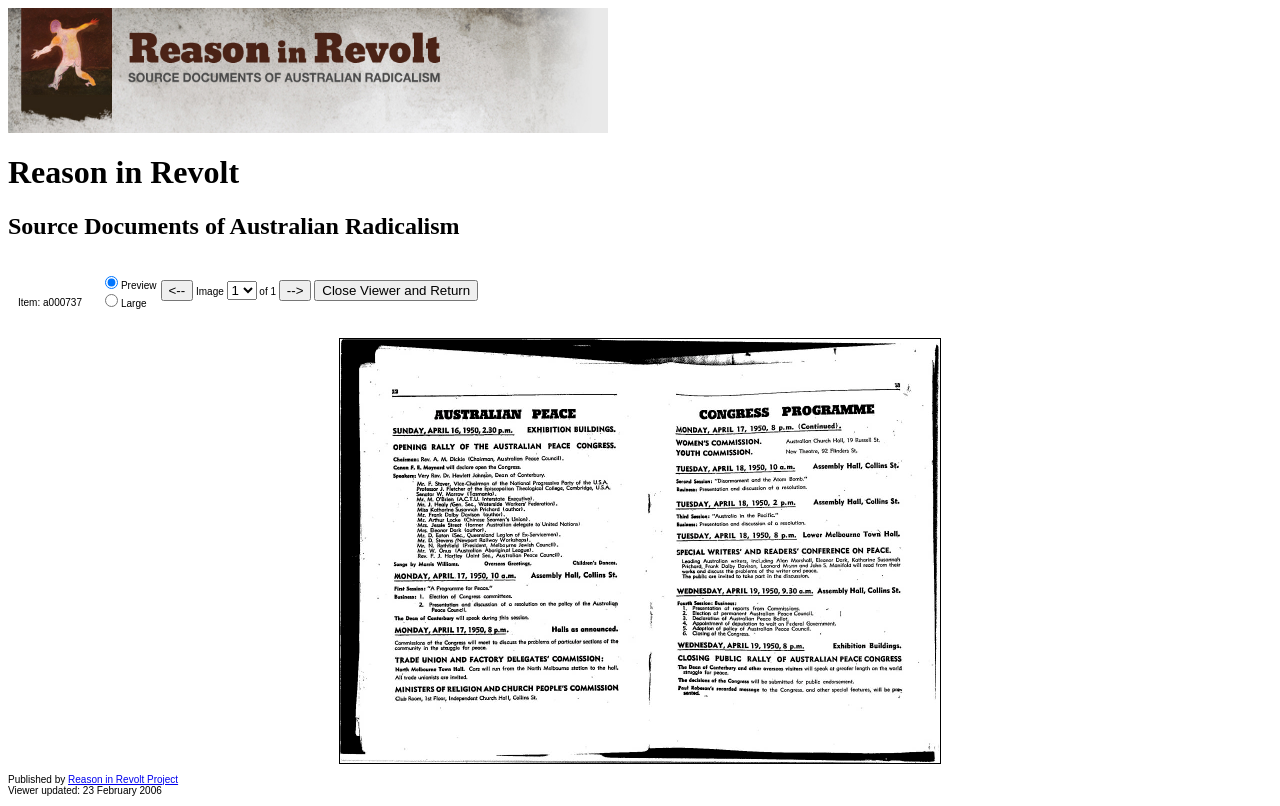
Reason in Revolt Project (123, 779)
